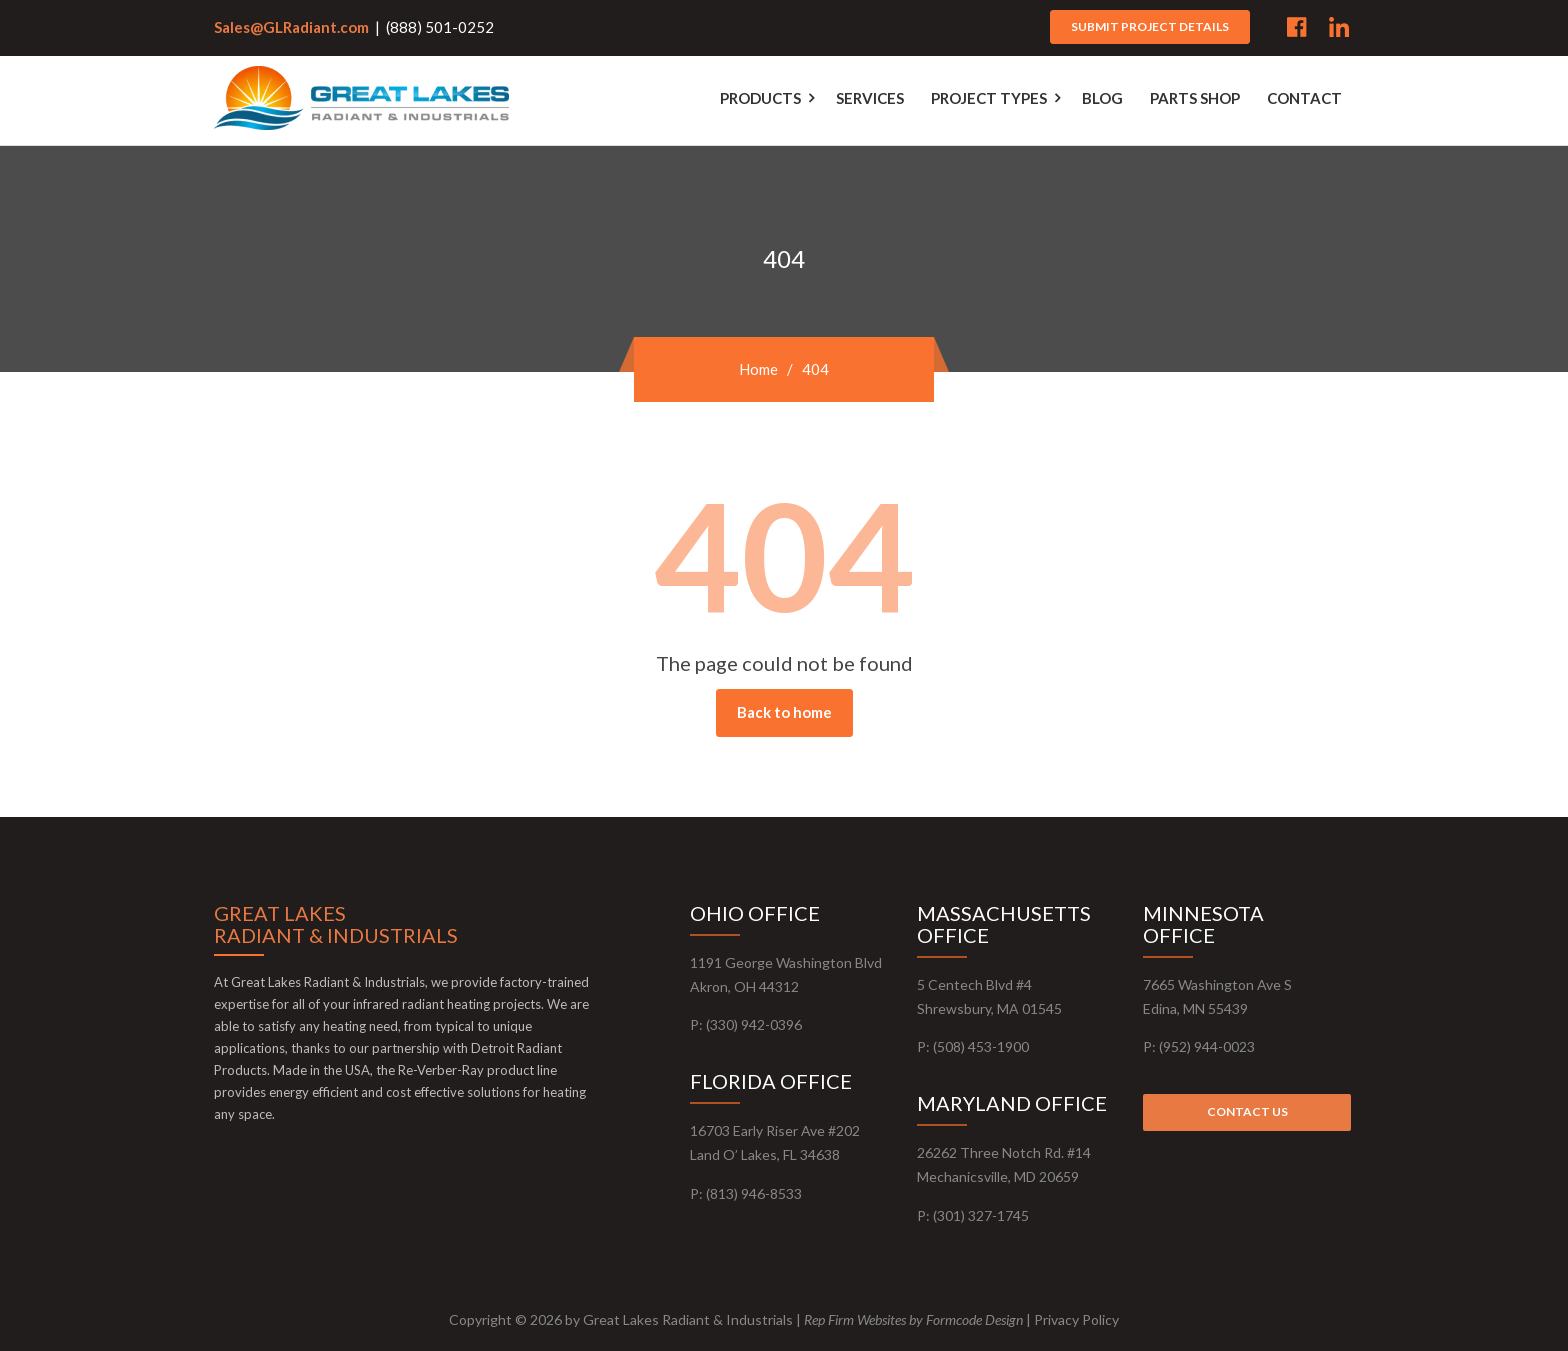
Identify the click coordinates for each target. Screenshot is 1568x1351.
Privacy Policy (1076, 1319)
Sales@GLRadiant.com (291, 27)
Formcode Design (974, 1319)
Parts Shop (1195, 98)
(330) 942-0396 (754, 1024)
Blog (1102, 98)
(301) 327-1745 (981, 1215)
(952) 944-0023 (1207, 1046)
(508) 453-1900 (981, 1046)
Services (870, 98)
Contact (1304, 98)
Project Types (989, 98)
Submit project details (1150, 26)
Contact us (1247, 1111)
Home (758, 369)
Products (760, 98)
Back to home (784, 712)
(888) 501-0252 (440, 27)
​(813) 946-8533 (754, 1193)
